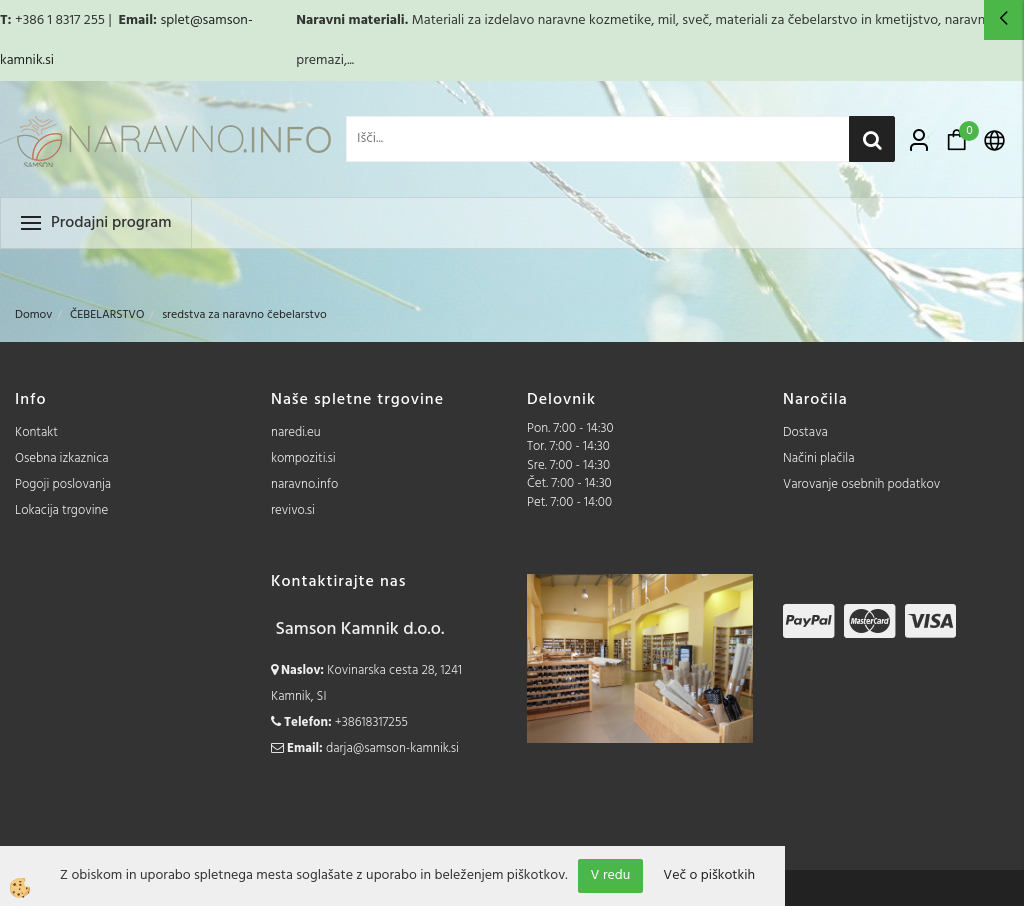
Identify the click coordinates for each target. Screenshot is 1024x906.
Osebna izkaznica (62, 458)
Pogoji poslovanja (63, 484)
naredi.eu (296, 432)
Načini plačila (819, 458)
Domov (33, 315)
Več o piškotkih (709, 876)
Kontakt (36, 432)
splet (174, 20)
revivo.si (293, 510)
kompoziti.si (303, 458)
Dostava (805, 432)
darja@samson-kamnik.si (392, 748)
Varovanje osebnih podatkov (861, 484)
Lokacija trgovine (61, 510)
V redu (611, 875)
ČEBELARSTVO (107, 315)
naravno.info (304, 484)
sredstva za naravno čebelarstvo (244, 315)
